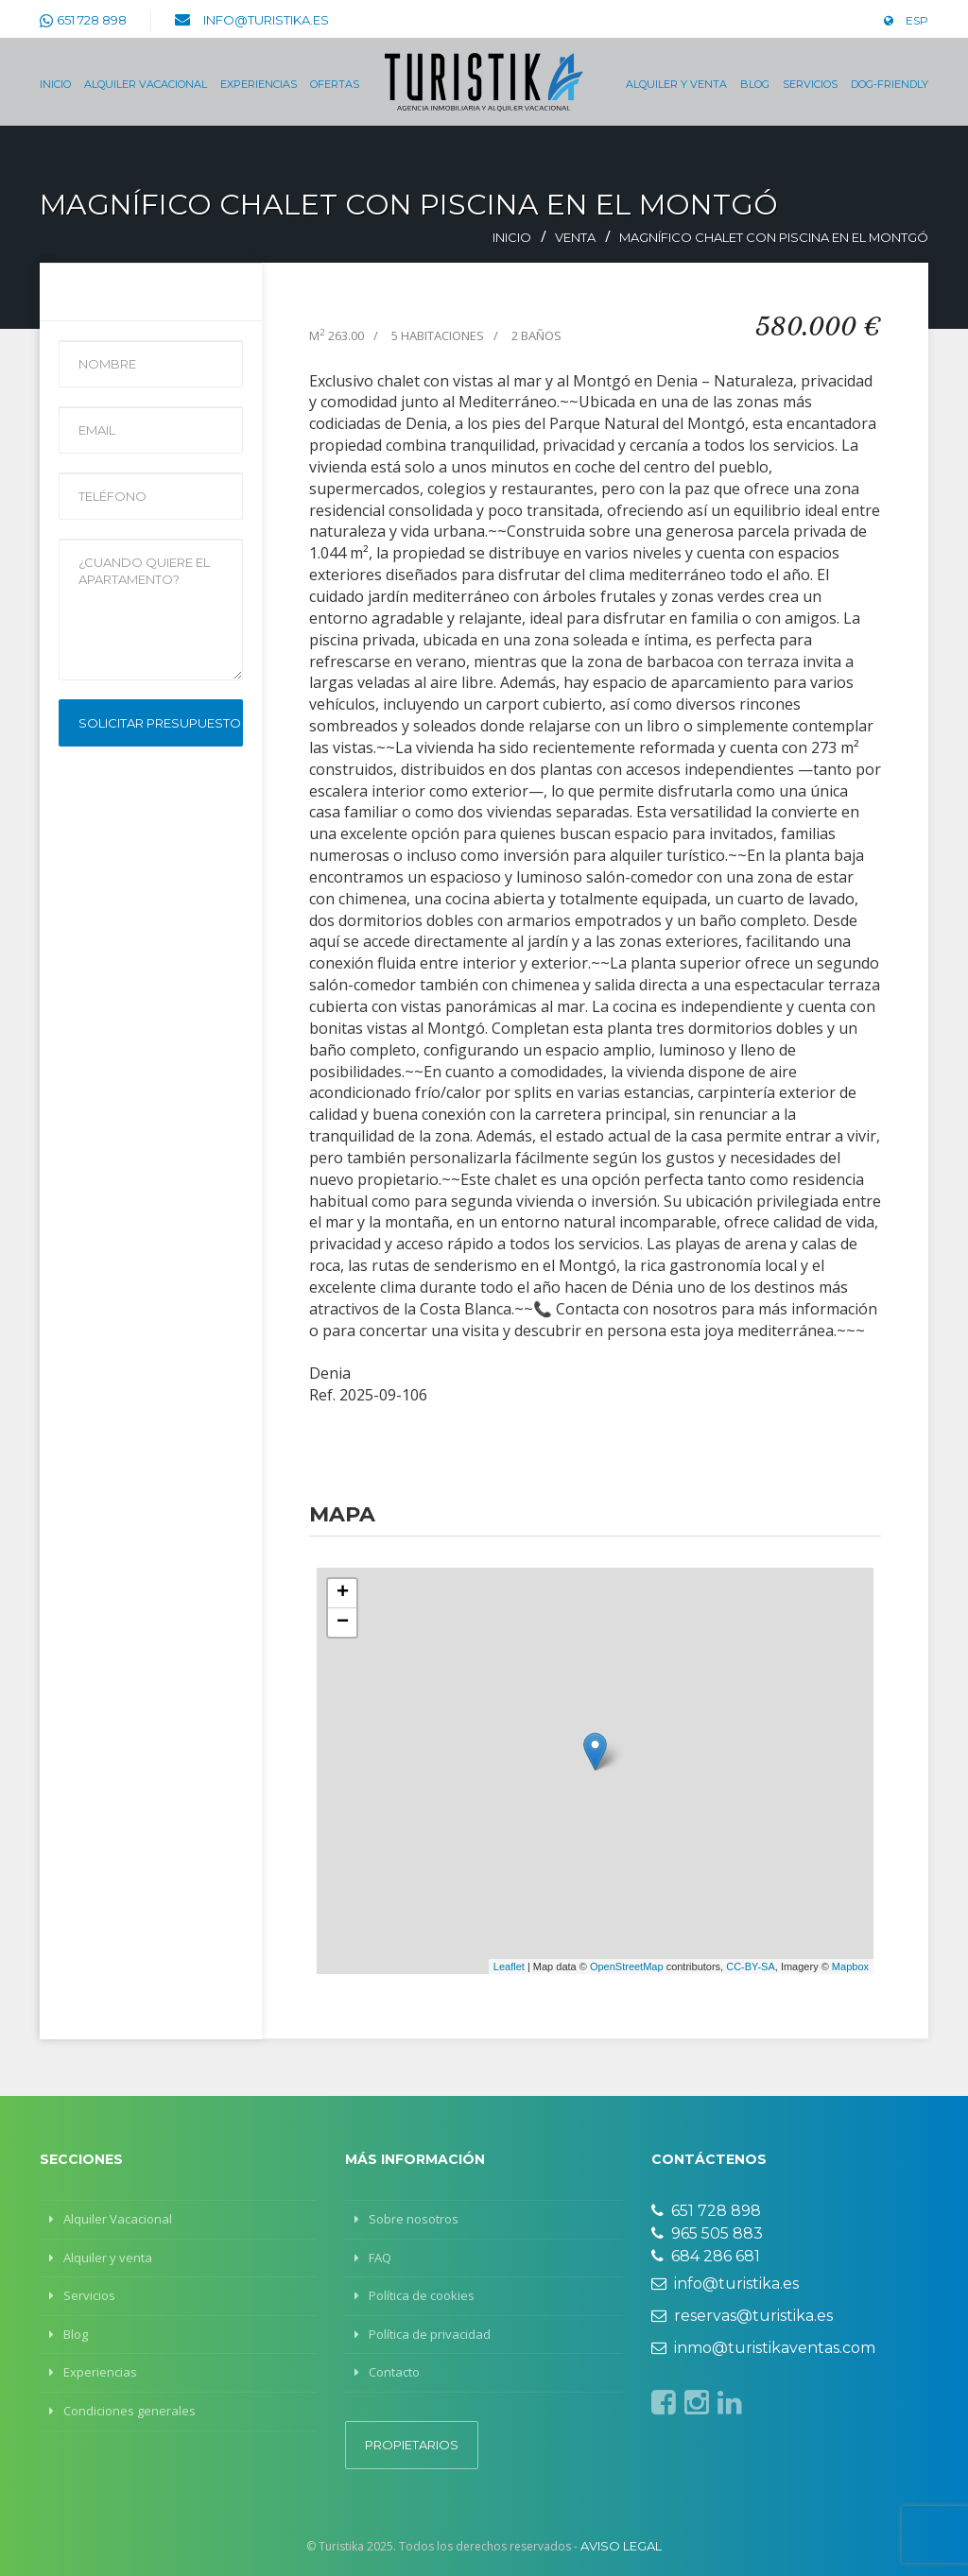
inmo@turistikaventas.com (763, 2348)
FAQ (380, 2257)
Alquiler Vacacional (145, 84)
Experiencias (258, 84)
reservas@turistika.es (742, 2316)
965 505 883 (707, 2233)
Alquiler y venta (676, 84)
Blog (754, 84)
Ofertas (334, 84)
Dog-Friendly (889, 84)
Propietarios (411, 2444)
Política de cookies (422, 2295)
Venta (575, 237)
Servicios (810, 84)
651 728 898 (92, 19)
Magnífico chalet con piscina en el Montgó (773, 237)
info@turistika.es (266, 19)
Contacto (394, 2371)
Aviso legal (621, 2545)
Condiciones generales (129, 2410)
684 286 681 (705, 2256)
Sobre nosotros (413, 2218)
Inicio (55, 84)
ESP (906, 20)
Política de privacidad (430, 2334)
